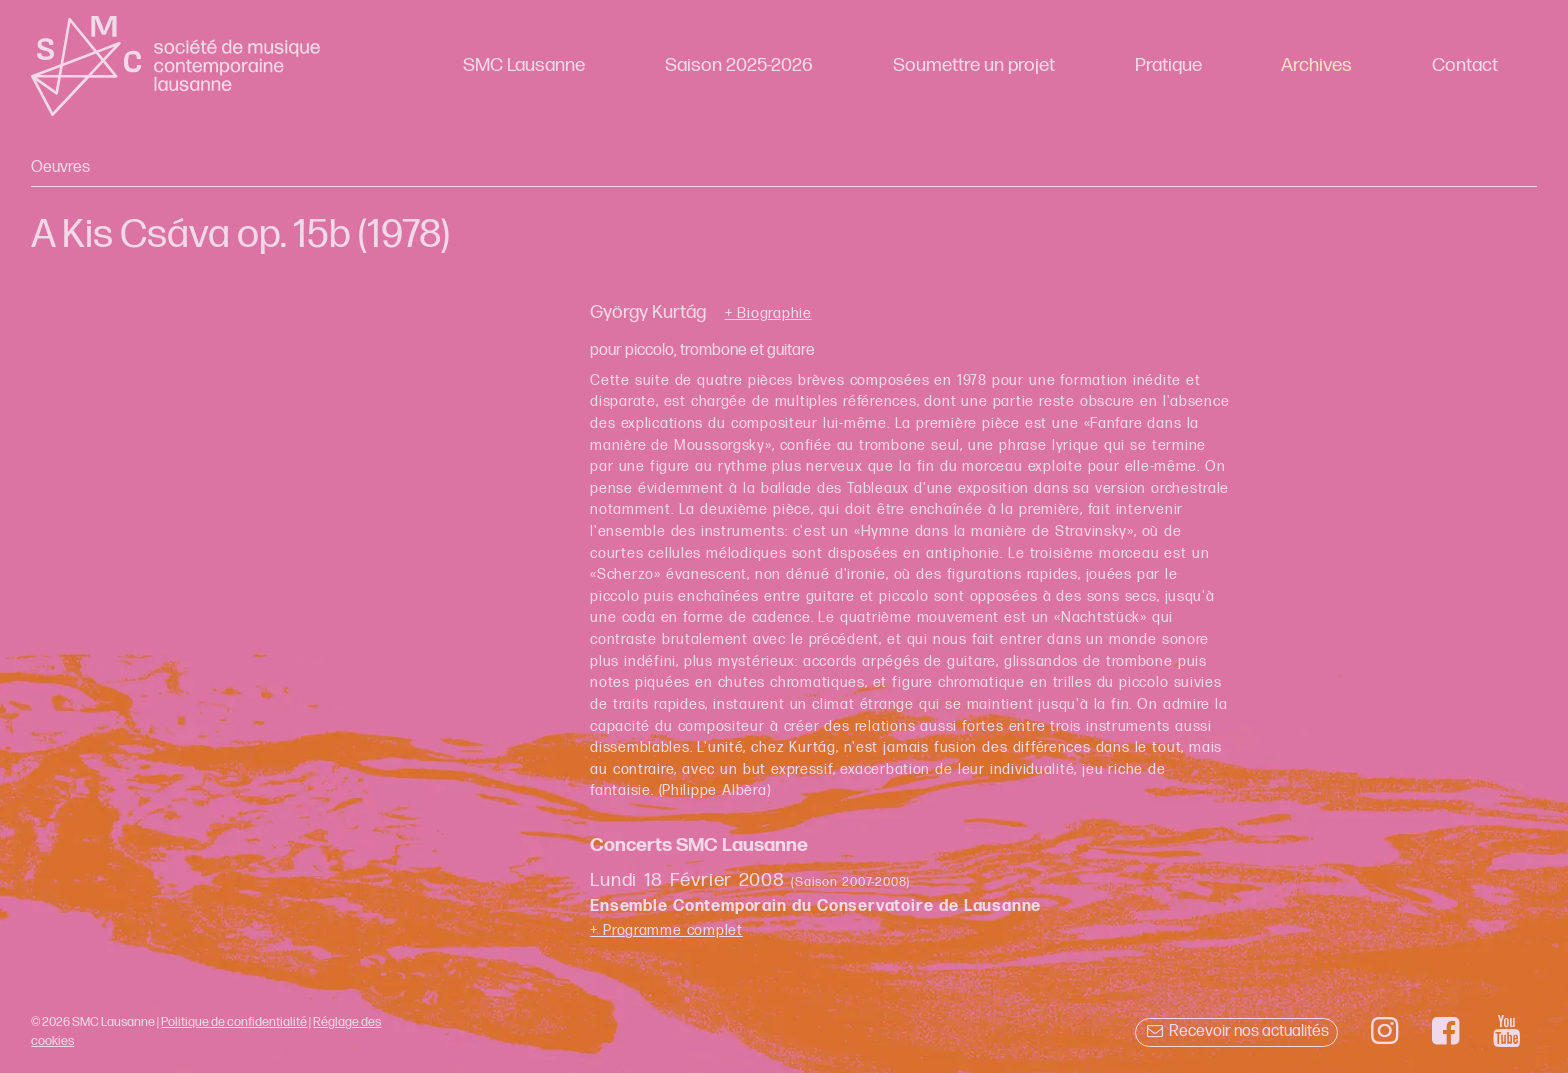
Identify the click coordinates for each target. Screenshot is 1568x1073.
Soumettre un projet (974, 65)
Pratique (1168, 65)
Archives (1316, 65)
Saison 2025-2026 (739, 65)
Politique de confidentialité (234, 1022)
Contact (1465, 65)
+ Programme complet (666, 930)
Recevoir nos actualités (1236, 1031)
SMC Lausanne (524, 65)
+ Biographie (768, 314)
